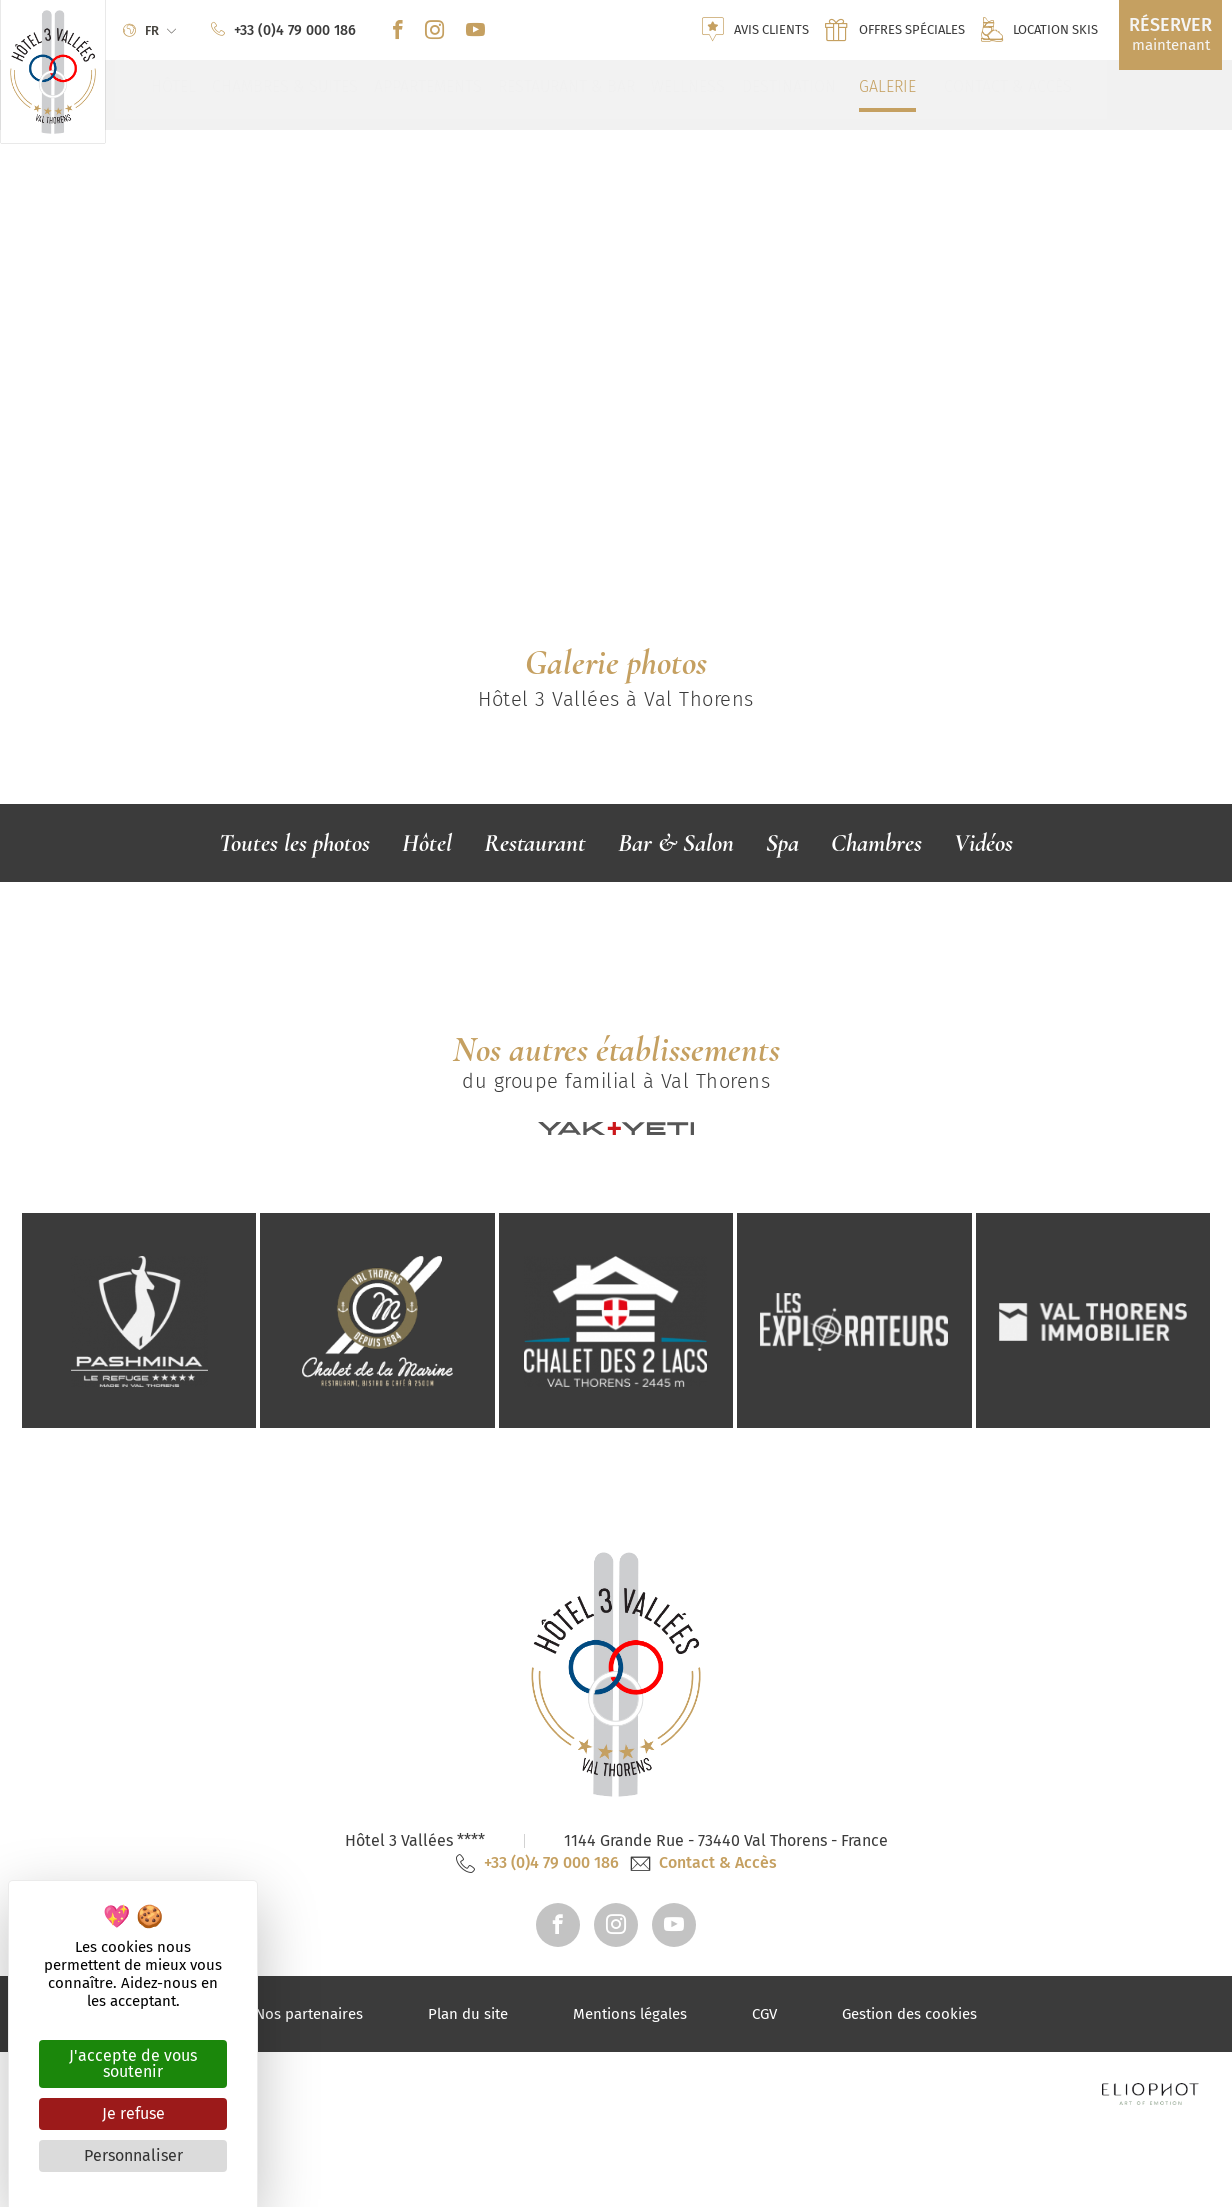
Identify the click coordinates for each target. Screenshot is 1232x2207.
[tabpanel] (616, 336)
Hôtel (427, 843)
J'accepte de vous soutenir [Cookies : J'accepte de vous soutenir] (133, 2063)
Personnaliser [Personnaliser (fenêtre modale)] (133, 2155)
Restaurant (535, 843)
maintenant (1170, 34)
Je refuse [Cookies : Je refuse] (133, 2113)
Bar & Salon (676, 843)
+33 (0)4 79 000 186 (537, 2052)
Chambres (876, 843)
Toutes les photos (294, 843)
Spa (782, 843)
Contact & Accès (704, 2052)
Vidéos (983, 843)
